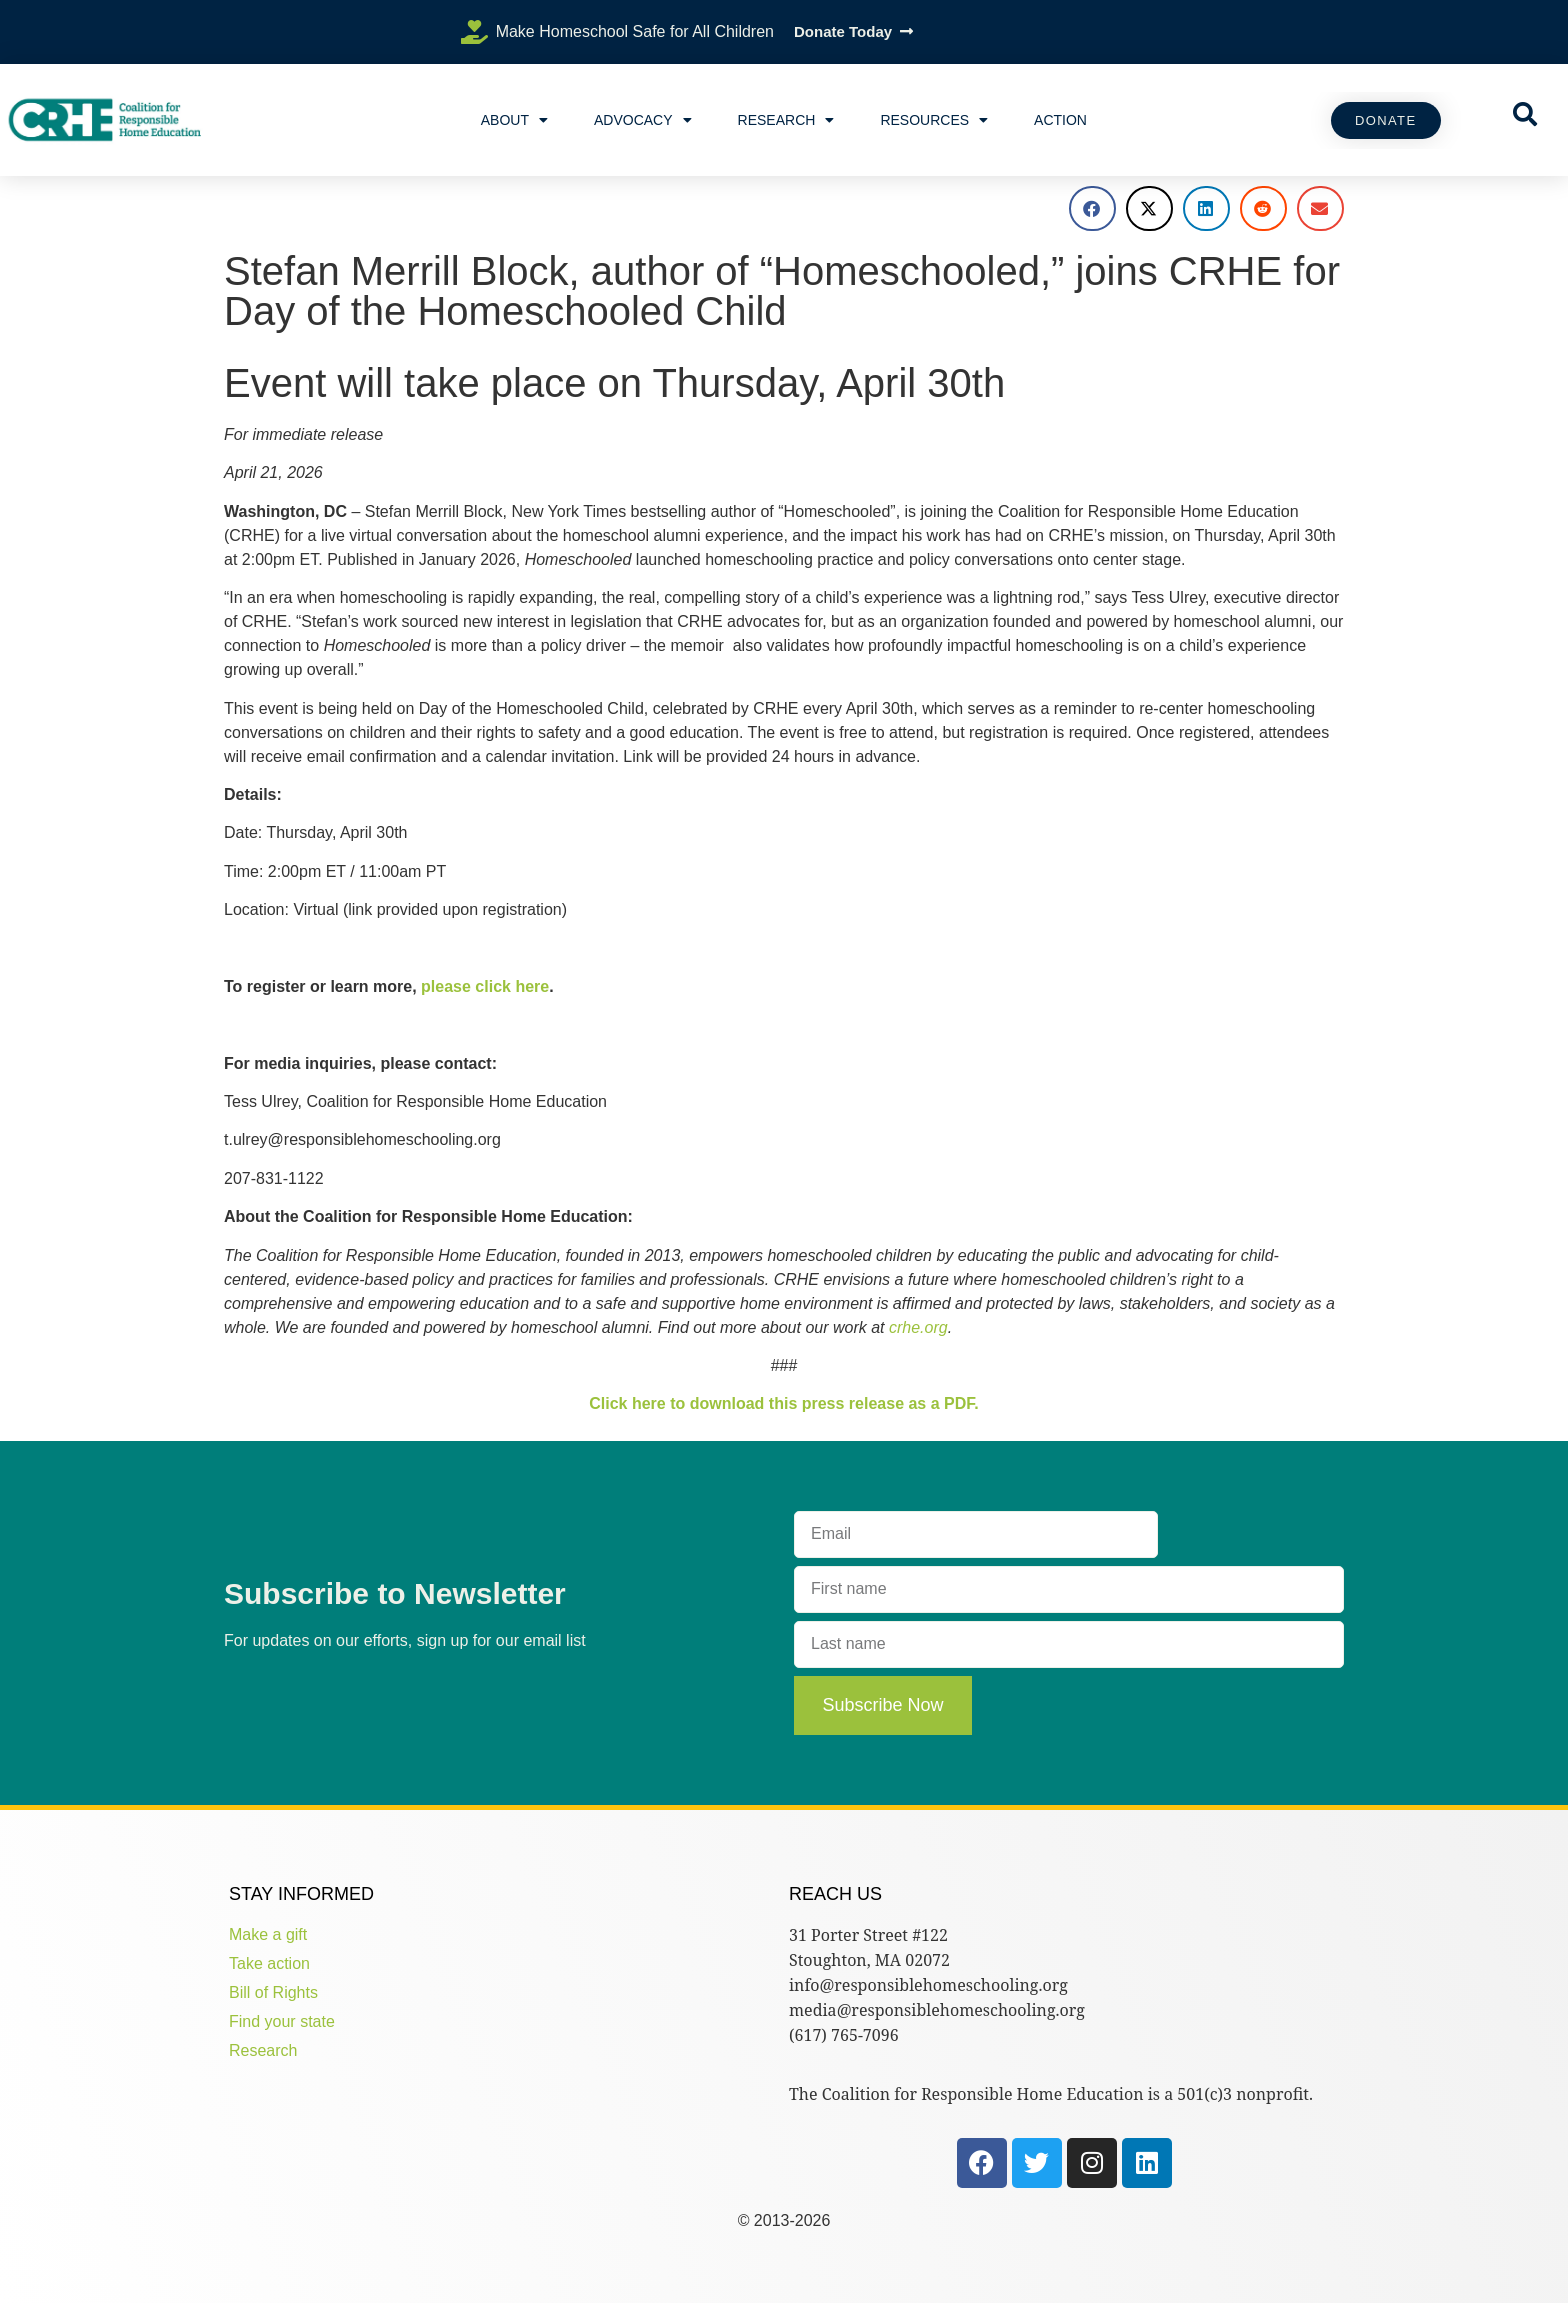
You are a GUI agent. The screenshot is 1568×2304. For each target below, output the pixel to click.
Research (786, 120)
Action (1060, 120)
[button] (1092, 208)
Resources (934, 120)
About (514, 120)
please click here (485, 986)
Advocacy (643, 120)
